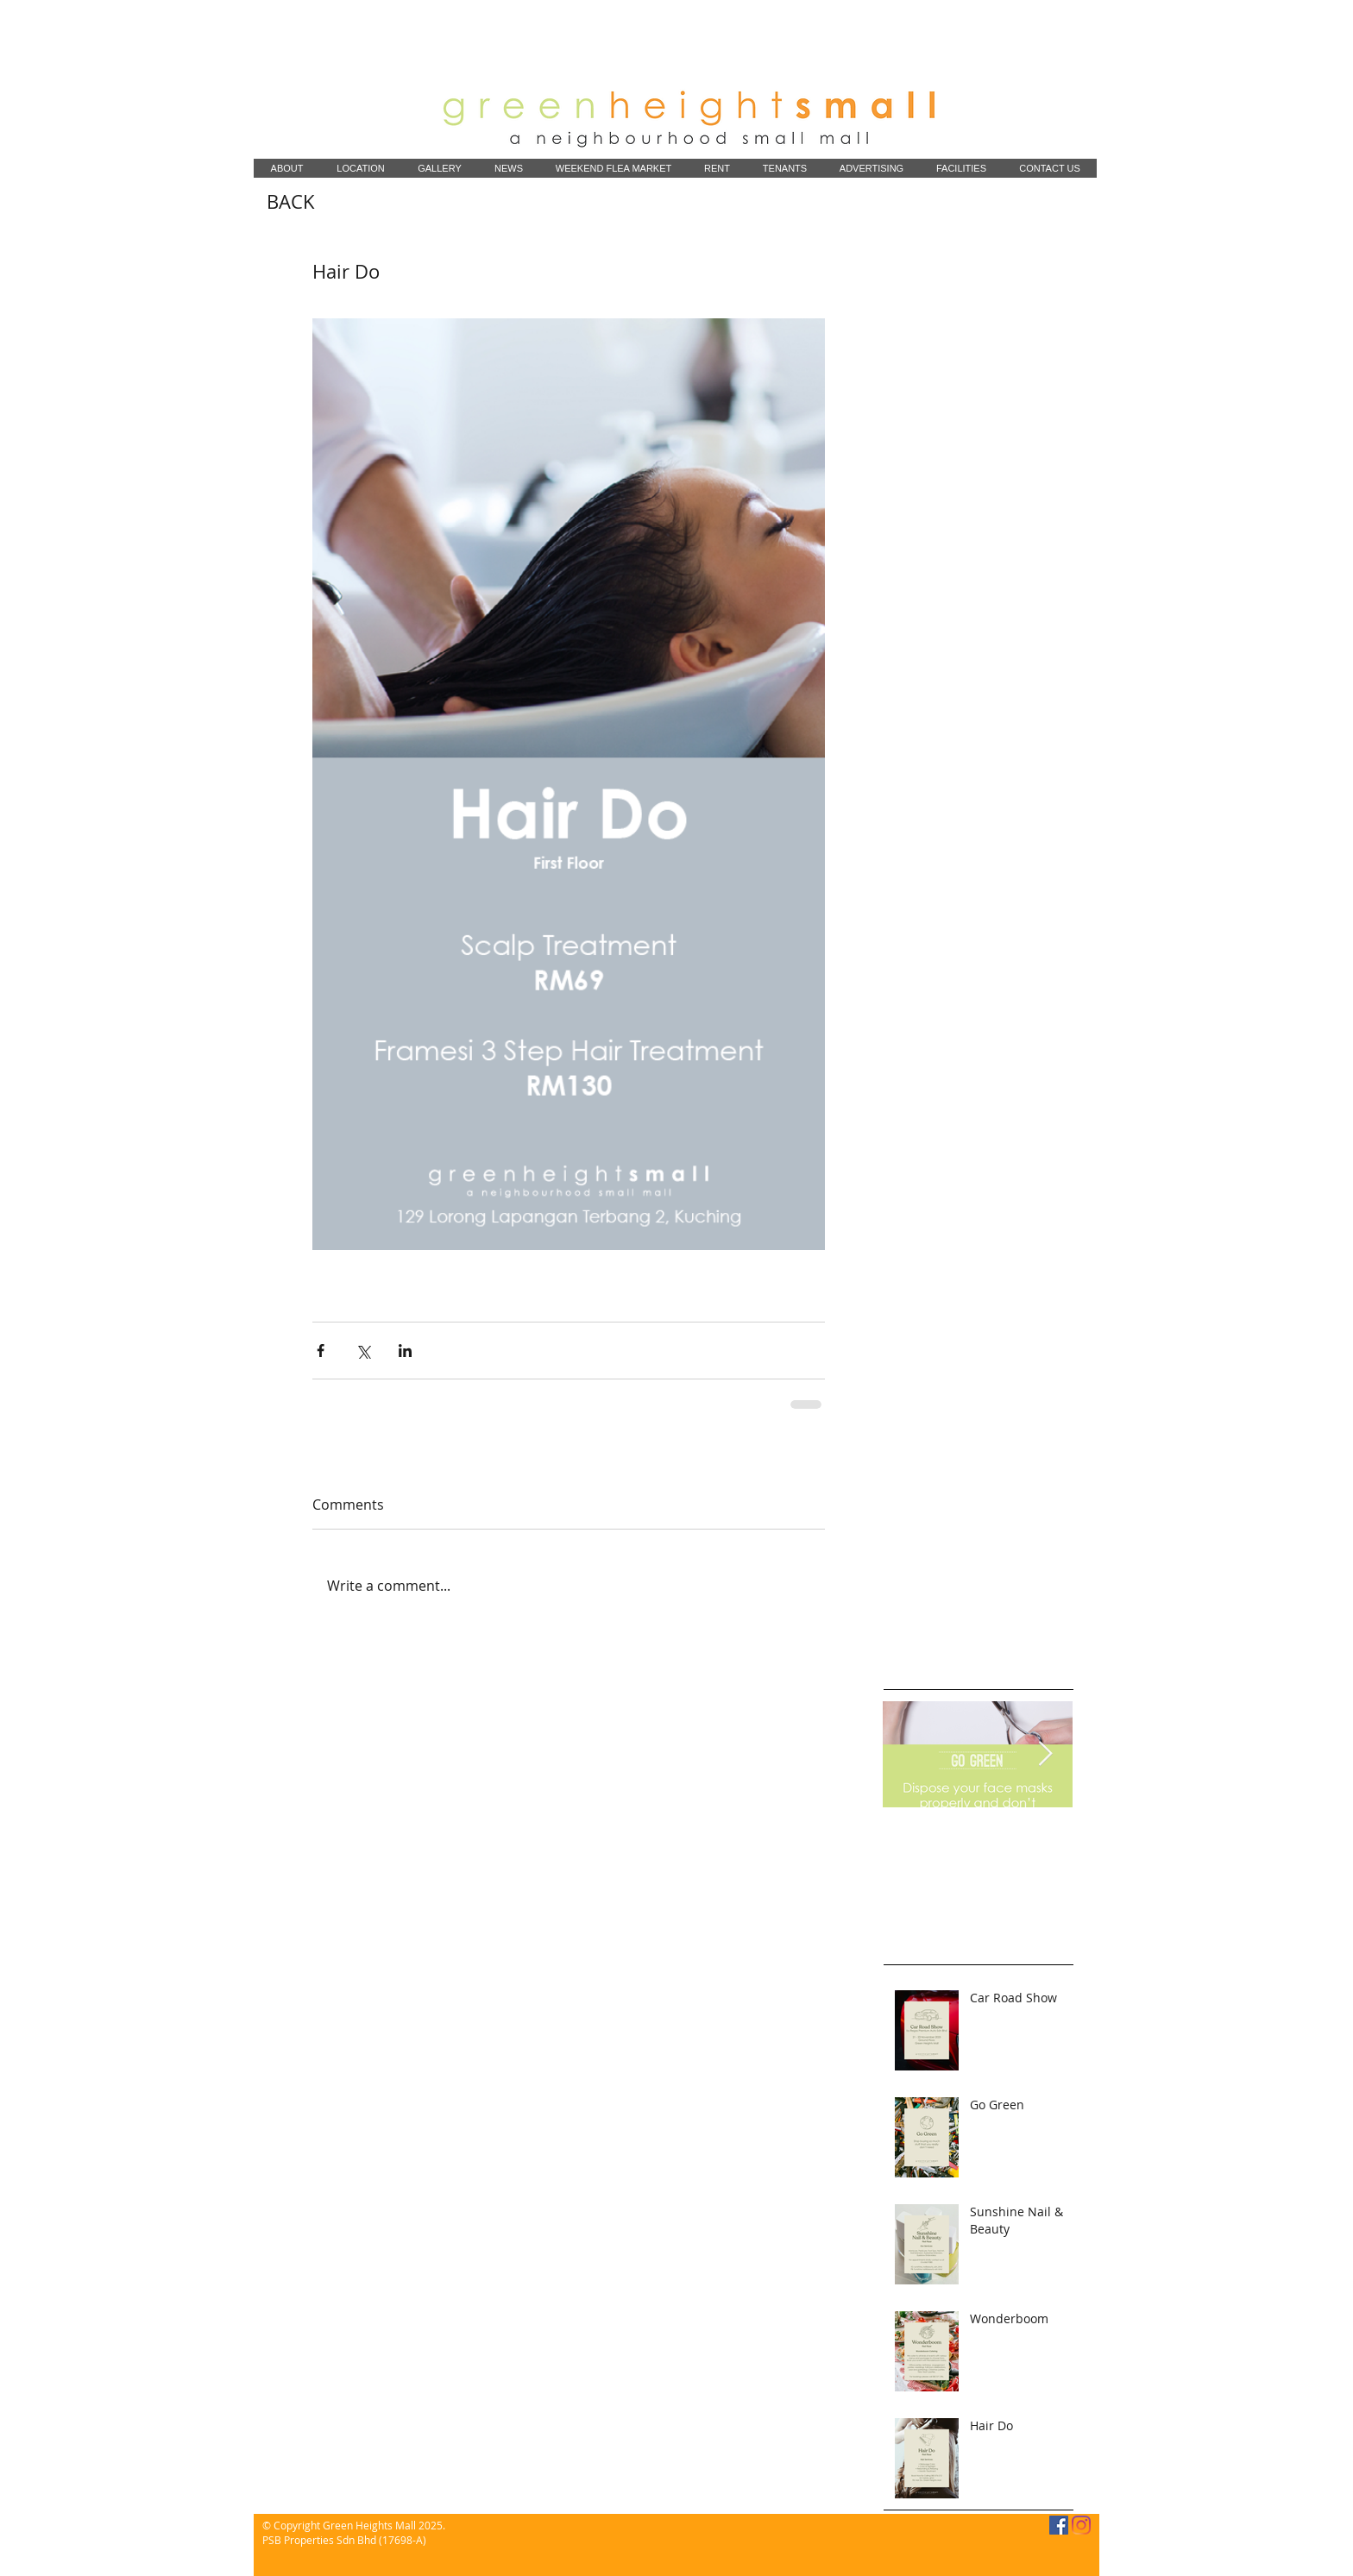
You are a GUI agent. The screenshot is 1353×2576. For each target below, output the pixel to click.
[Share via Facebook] (320, 1350)
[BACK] (291, 202)
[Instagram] (1081, 2525)
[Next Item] (1045, 1754)
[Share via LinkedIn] (405, 1350)
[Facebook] (1058, 2525)
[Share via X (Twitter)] (363, 1350)
